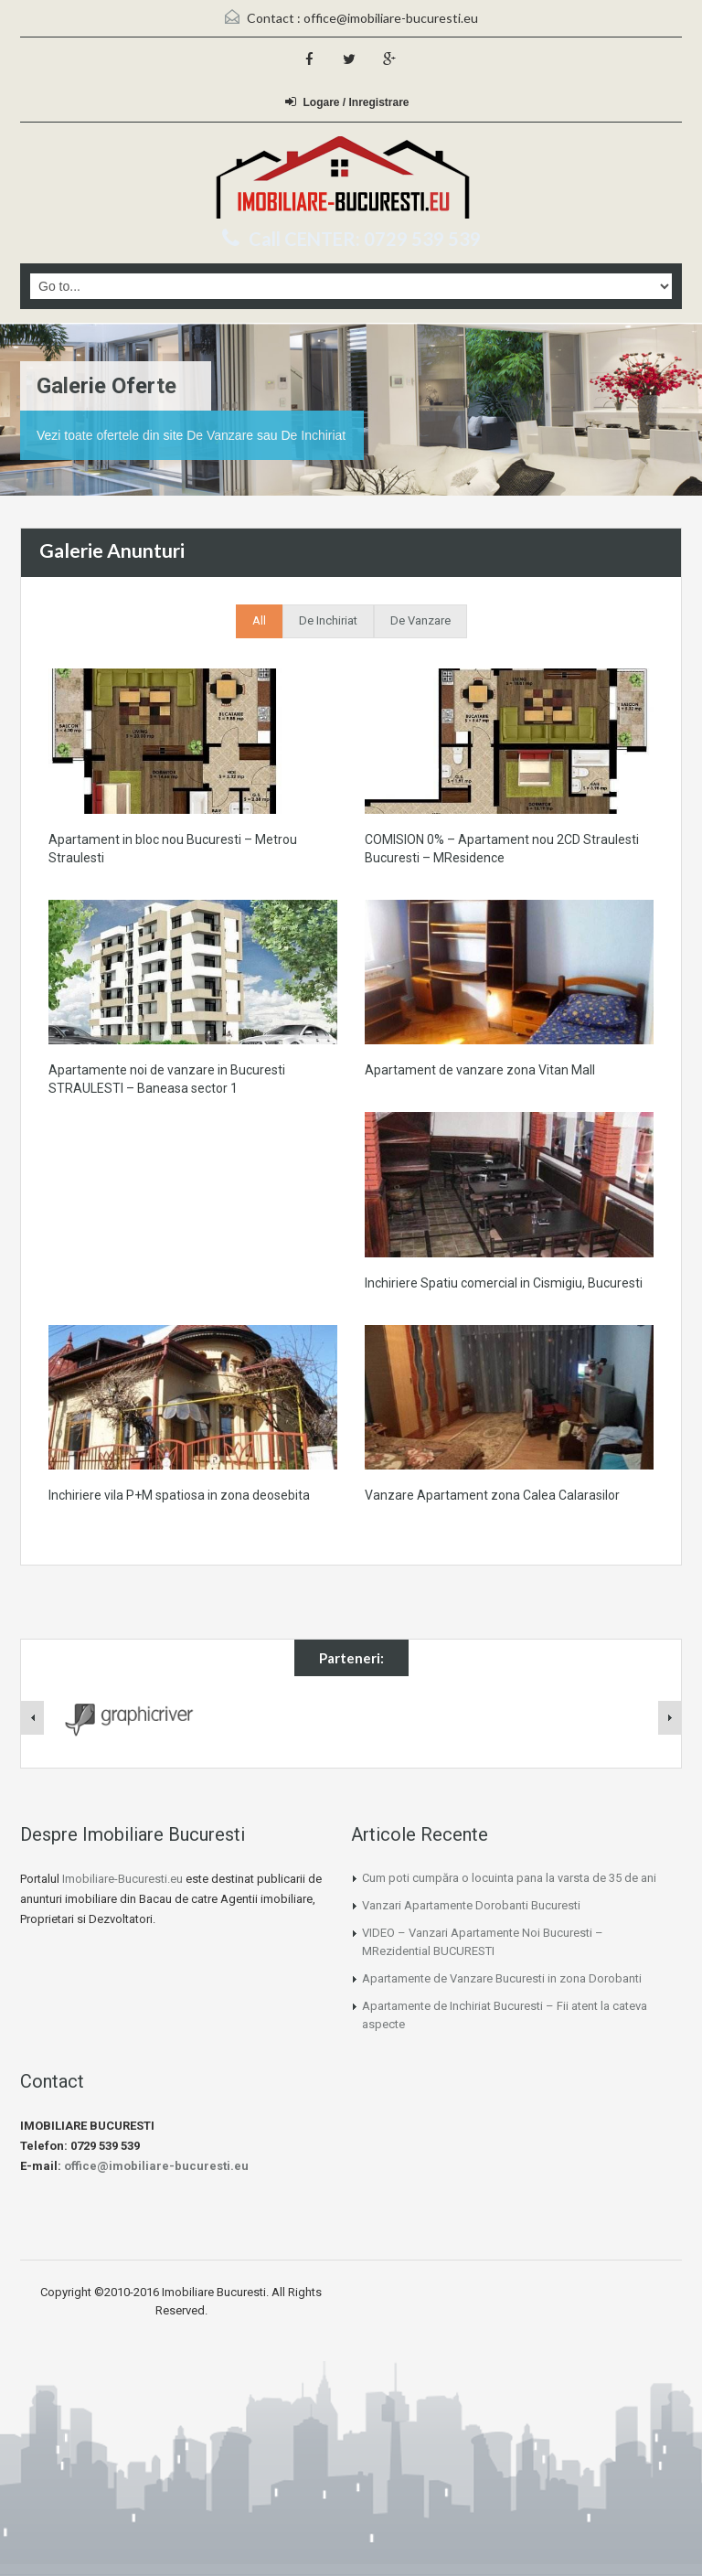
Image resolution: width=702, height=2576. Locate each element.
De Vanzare (420, 620)
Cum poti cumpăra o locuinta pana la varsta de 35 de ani (509, 1878)
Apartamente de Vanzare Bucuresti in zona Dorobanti (502, 1978)
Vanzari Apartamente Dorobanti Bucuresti (471, 1905)
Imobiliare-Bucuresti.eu (122, 1879)
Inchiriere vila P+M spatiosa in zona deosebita (179, 1495)
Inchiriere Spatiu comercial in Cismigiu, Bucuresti (504, 1283)
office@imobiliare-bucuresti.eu (390, 18)
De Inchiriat (328, 620)
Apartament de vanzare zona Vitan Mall (480, 1070)
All (259, 620)
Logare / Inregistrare (347, 102)
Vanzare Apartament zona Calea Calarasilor (492, 1495)
